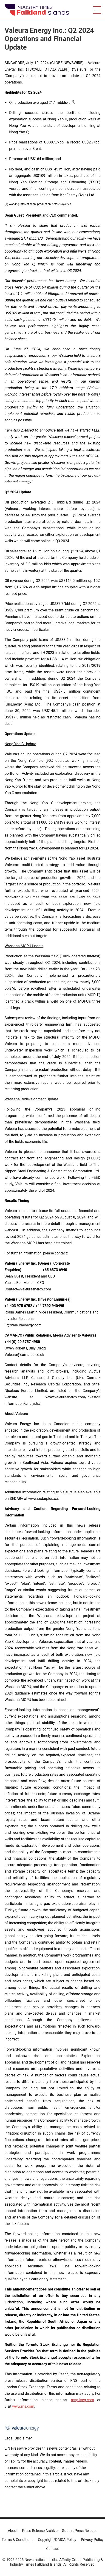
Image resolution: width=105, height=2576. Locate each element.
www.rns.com (23, 2406)
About (12, 2530)
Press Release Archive (39, 2530)
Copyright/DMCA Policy (57, 2539)
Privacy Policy (92, 2539)
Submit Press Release (79, 2530)
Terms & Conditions (17, 2539)
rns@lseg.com (82, 2400)
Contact (52, 2548)
